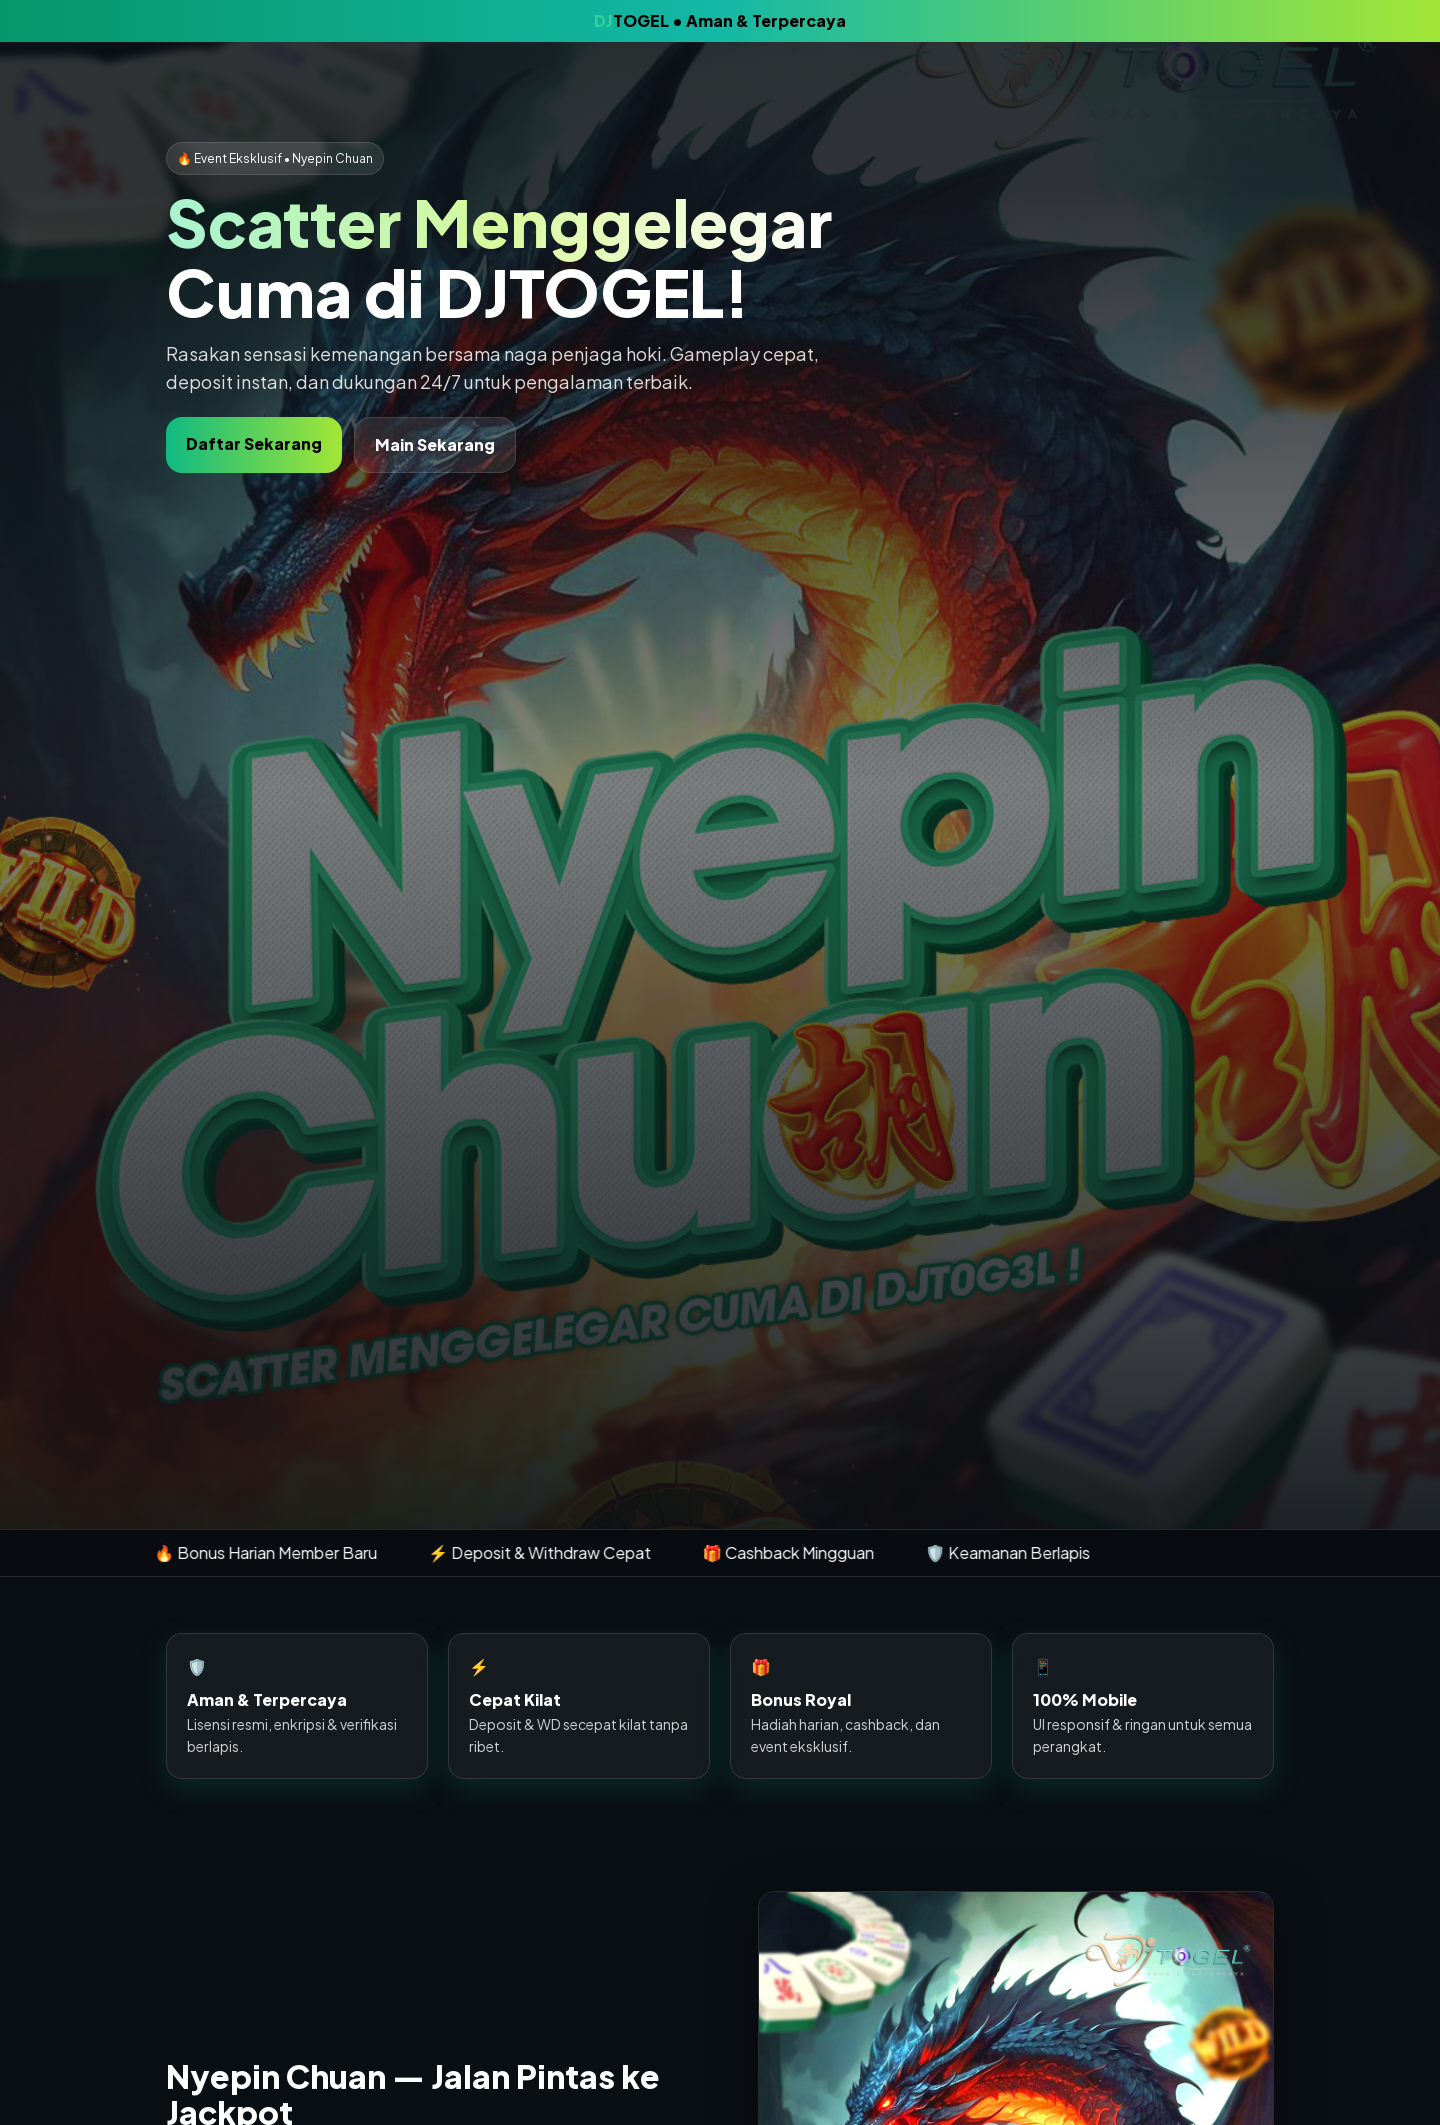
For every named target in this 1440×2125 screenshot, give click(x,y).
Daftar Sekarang (254, 443)
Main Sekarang (435, 444)
